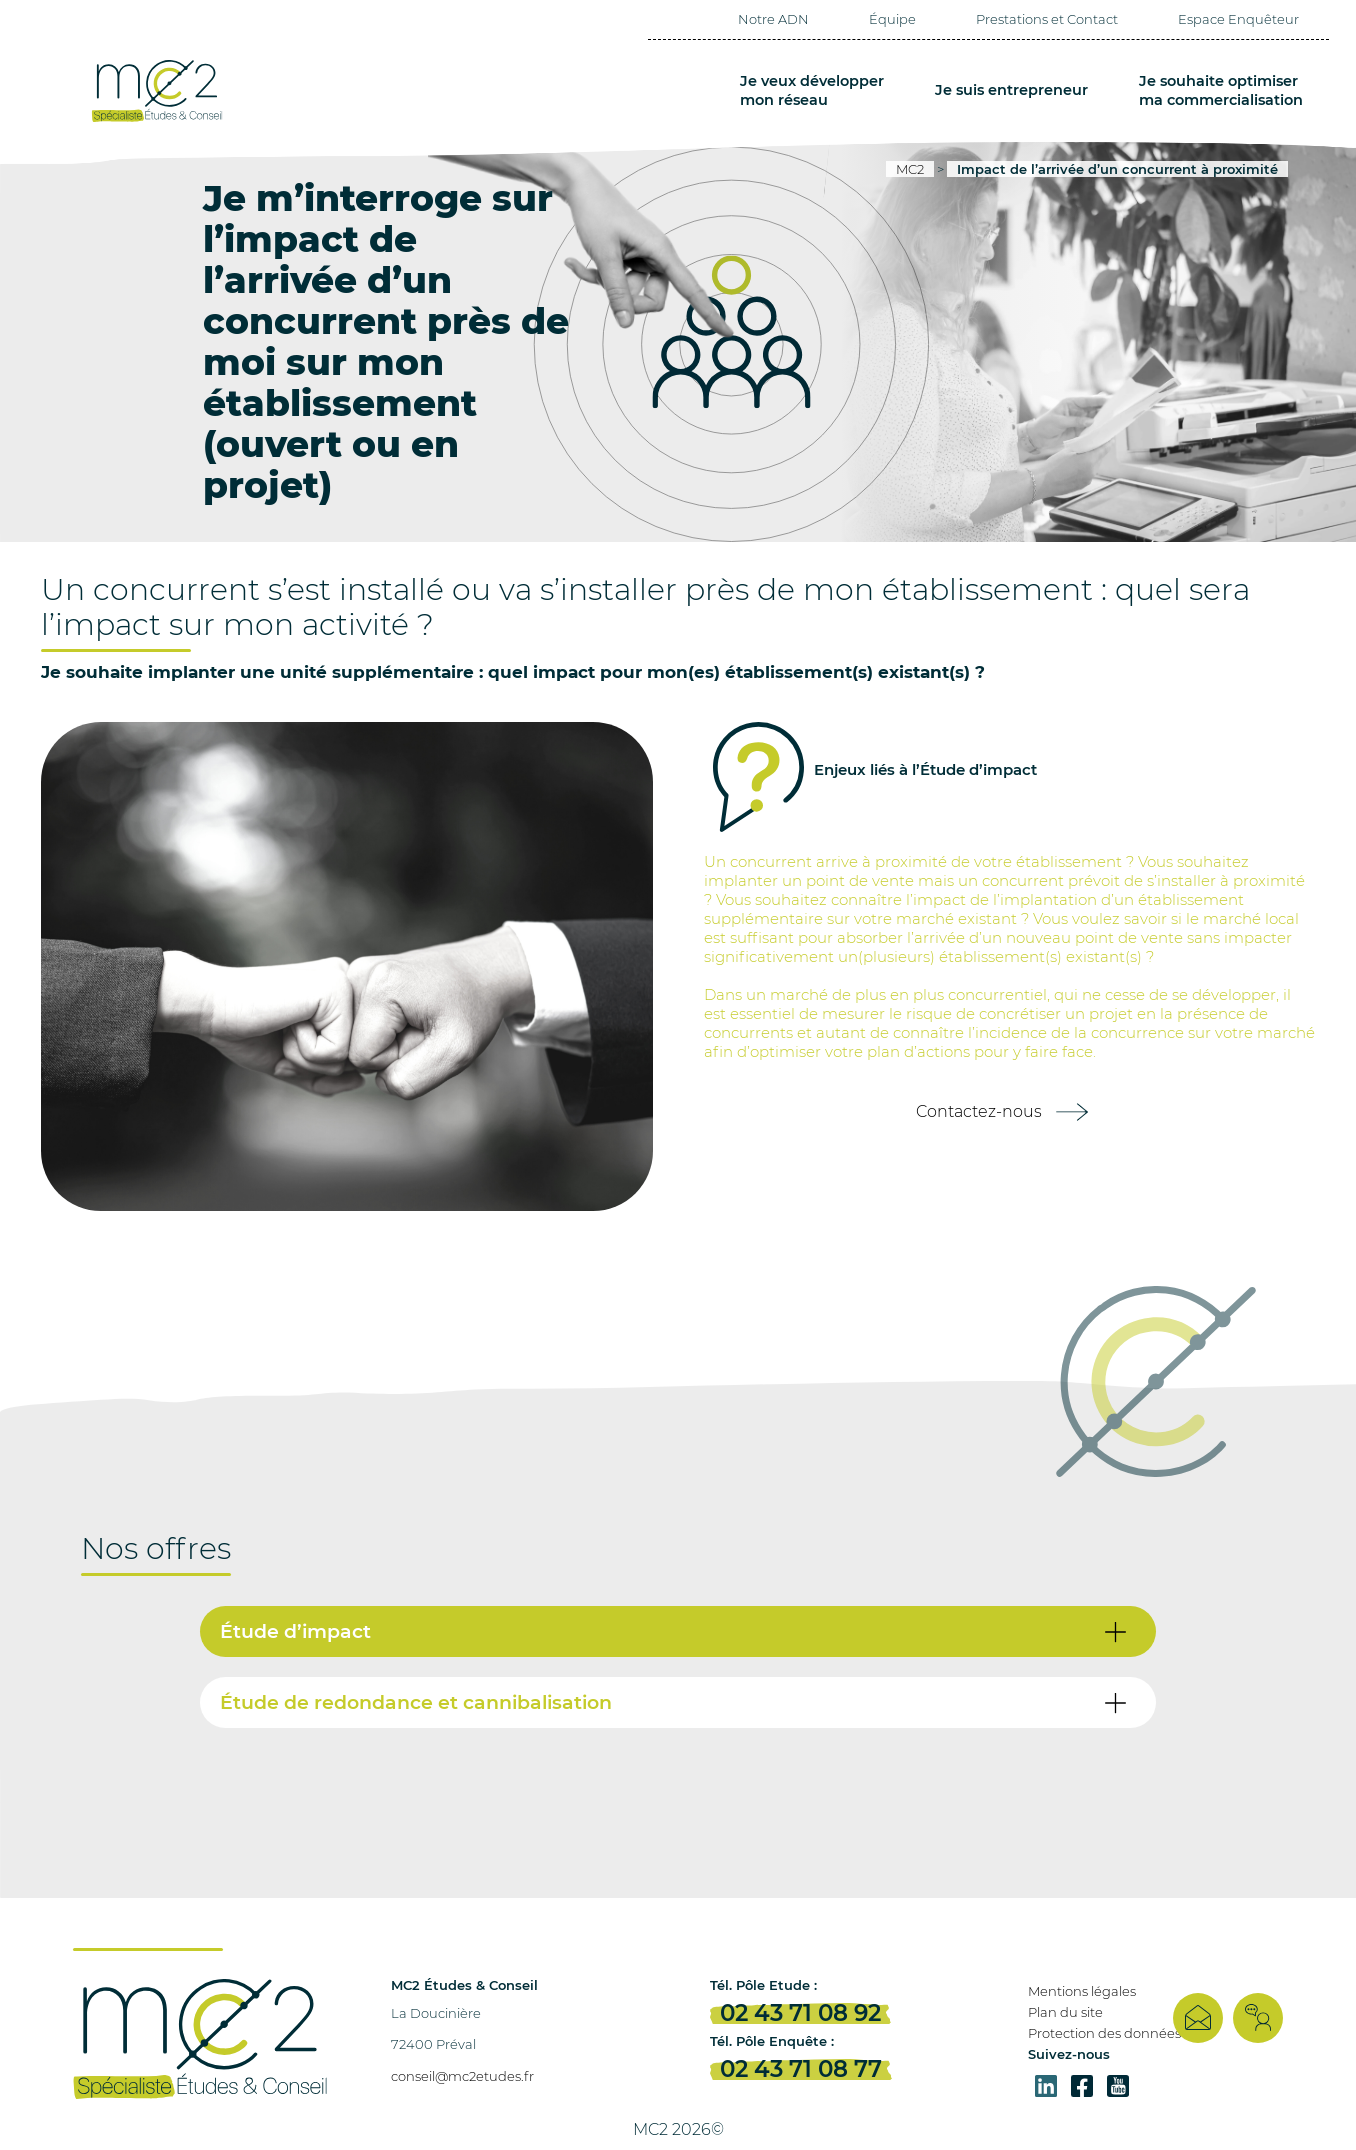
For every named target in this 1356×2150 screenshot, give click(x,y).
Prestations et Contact (1047, 19)
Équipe (892, 19)
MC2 (910, 169)
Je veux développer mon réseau (816, 91)
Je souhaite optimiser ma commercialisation (1221, 91)
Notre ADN (773, 19)
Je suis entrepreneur (1013, 91)
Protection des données (1104, 2033)
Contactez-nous (979, 1111)
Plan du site (1065, 2012)
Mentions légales (1082, 1991)
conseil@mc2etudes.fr (462, 2076)
